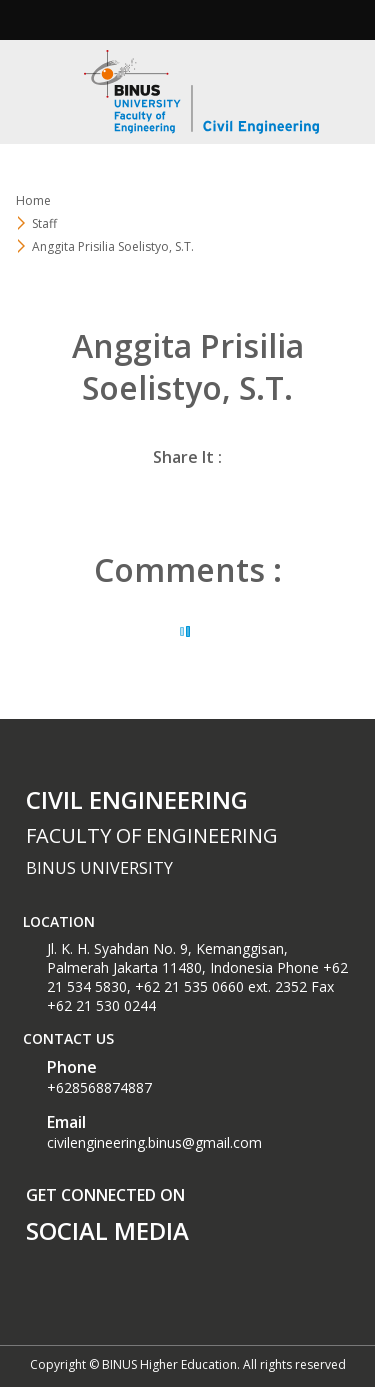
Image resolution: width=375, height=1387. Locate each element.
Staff (44, 223)
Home (33, 200)
